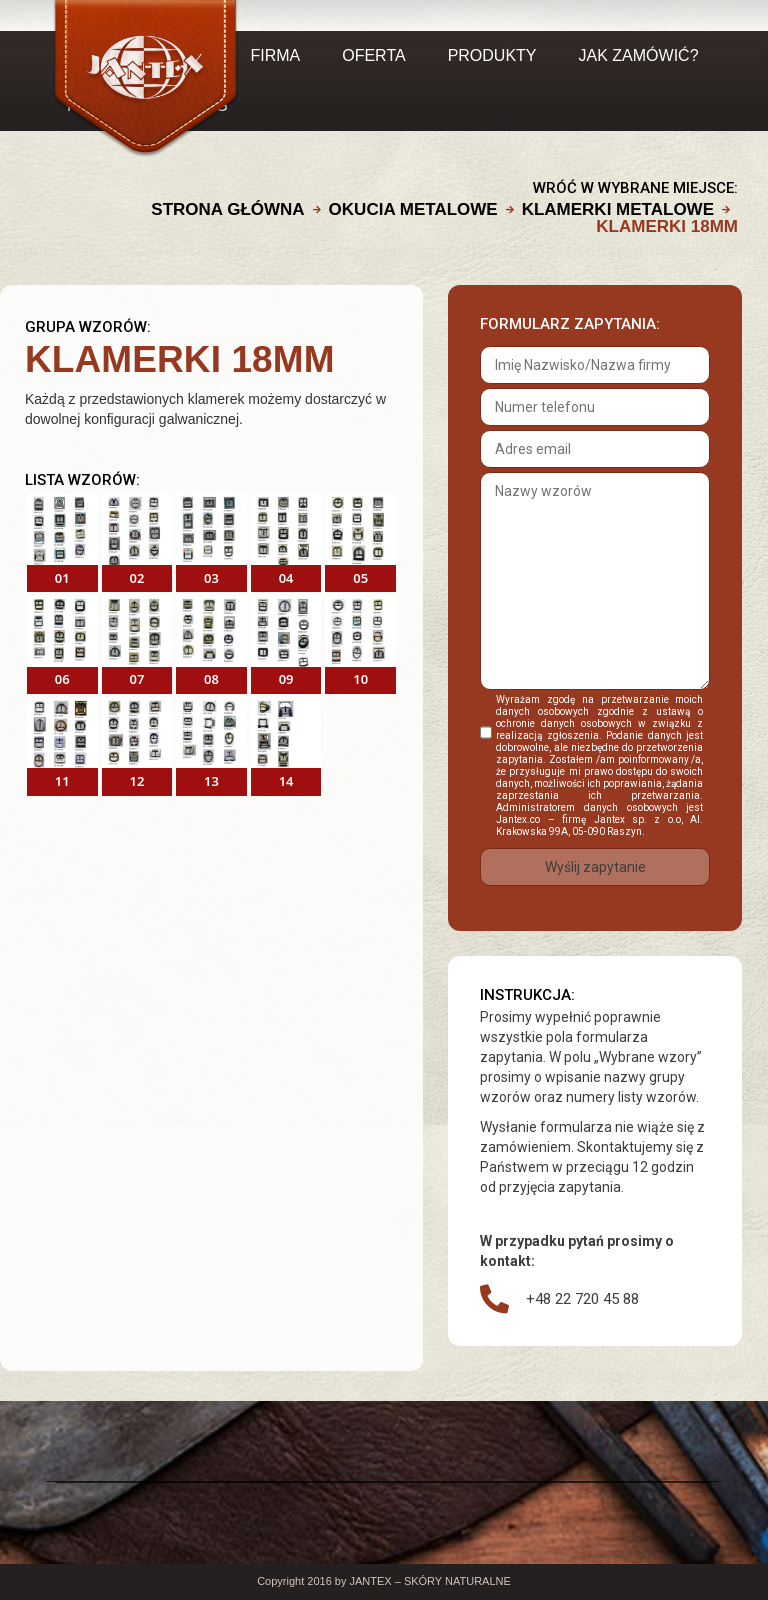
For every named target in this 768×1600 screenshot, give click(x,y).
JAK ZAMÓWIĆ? (639, 55)
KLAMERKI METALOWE (618, 209)
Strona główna (227, 209)
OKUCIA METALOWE (413, 209)
